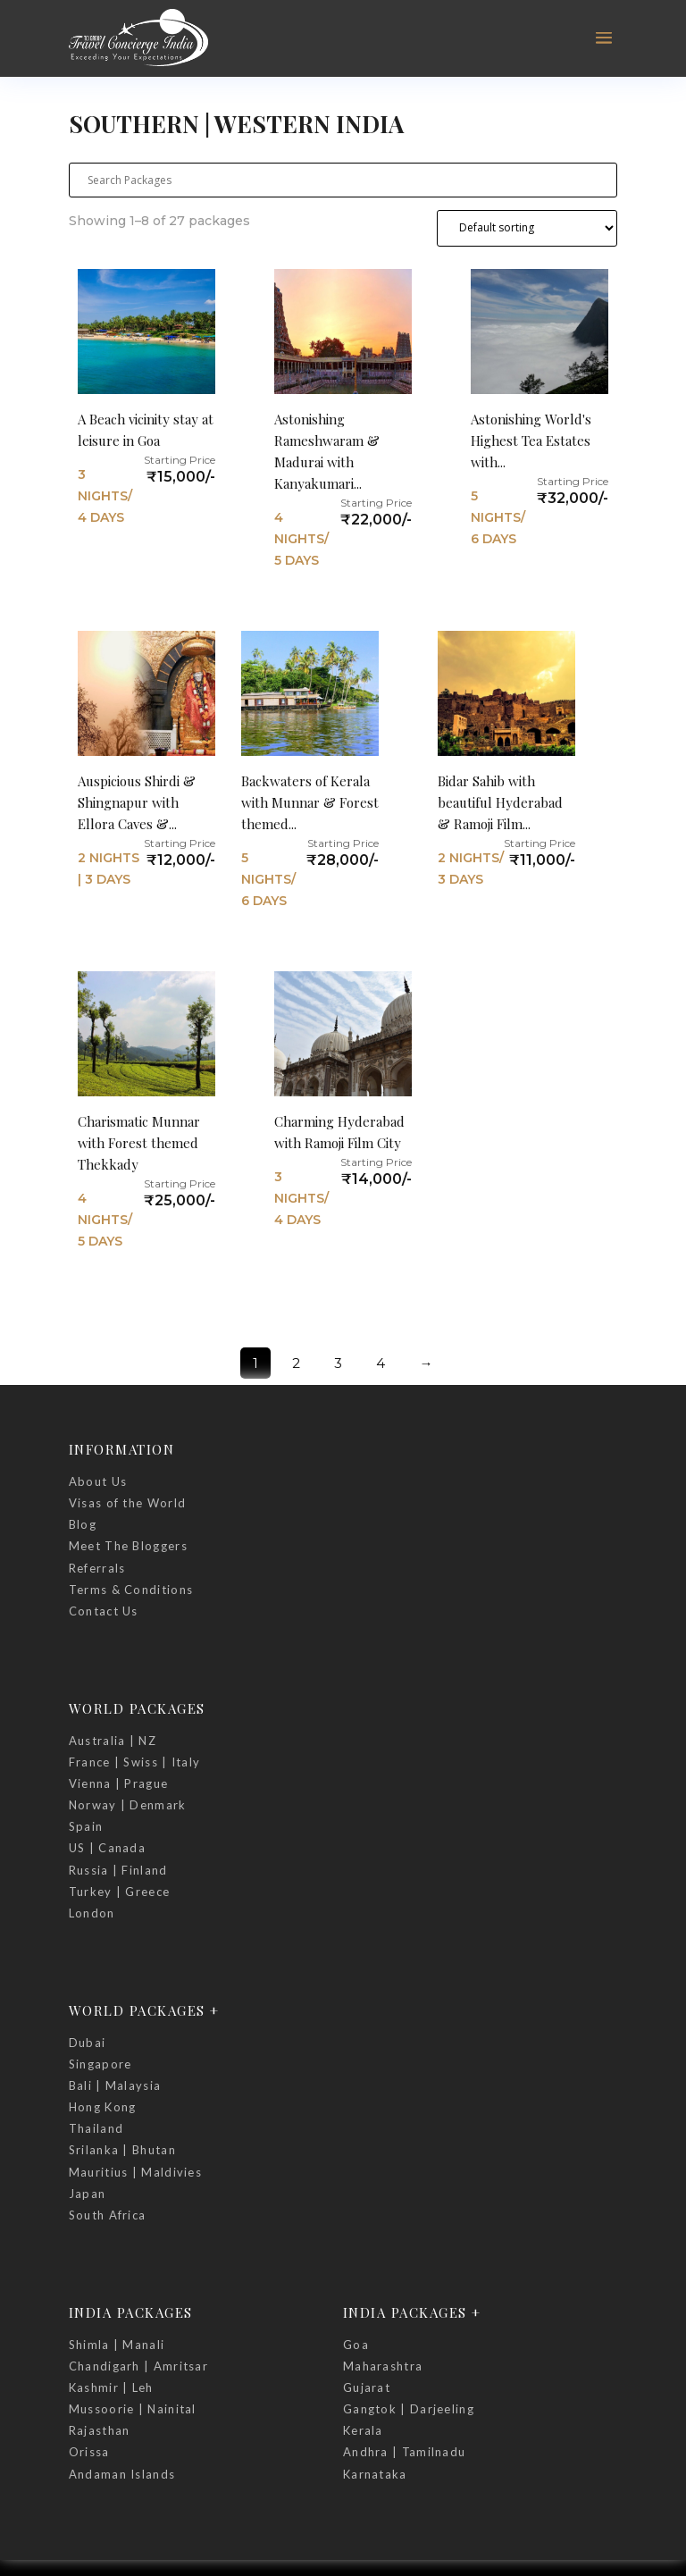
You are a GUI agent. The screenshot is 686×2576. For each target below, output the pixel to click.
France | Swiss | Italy (135, 1762)
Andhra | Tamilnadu (404, 2452)
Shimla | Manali (117, 2344)
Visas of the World (127, 1503)
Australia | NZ (112, 1740)
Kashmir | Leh (111, 2387)
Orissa (89, 2452)
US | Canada (107, 1848)
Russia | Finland (118, 1870)
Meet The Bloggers (128, 1546)
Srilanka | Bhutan (122, 2150)
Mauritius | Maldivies (135, 2172)
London (92, 1913)
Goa (356, 2344)
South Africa (107, 2215)
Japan (87, 2193)
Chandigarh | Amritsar (138, 2366)
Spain (86, 1826)
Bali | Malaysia (115, 2085)
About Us (98, 1481)
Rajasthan (99, 2430)
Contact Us (103, 1611)
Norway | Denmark (128, 1805)
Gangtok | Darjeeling (408, 2409)
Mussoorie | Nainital (133, 2409)
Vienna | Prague (119, 1783)
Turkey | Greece (120, 1891)
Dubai (87, 2042)
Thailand (96, 2128)
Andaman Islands (122, 2474)
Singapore (100, 2064)
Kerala (363, 2430)
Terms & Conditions (131, 1589)
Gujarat (366, 2387)
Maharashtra (382, 2366)
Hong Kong (103, 2107)
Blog (82, 1524)
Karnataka (375, 2474)
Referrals (97, 1568)
